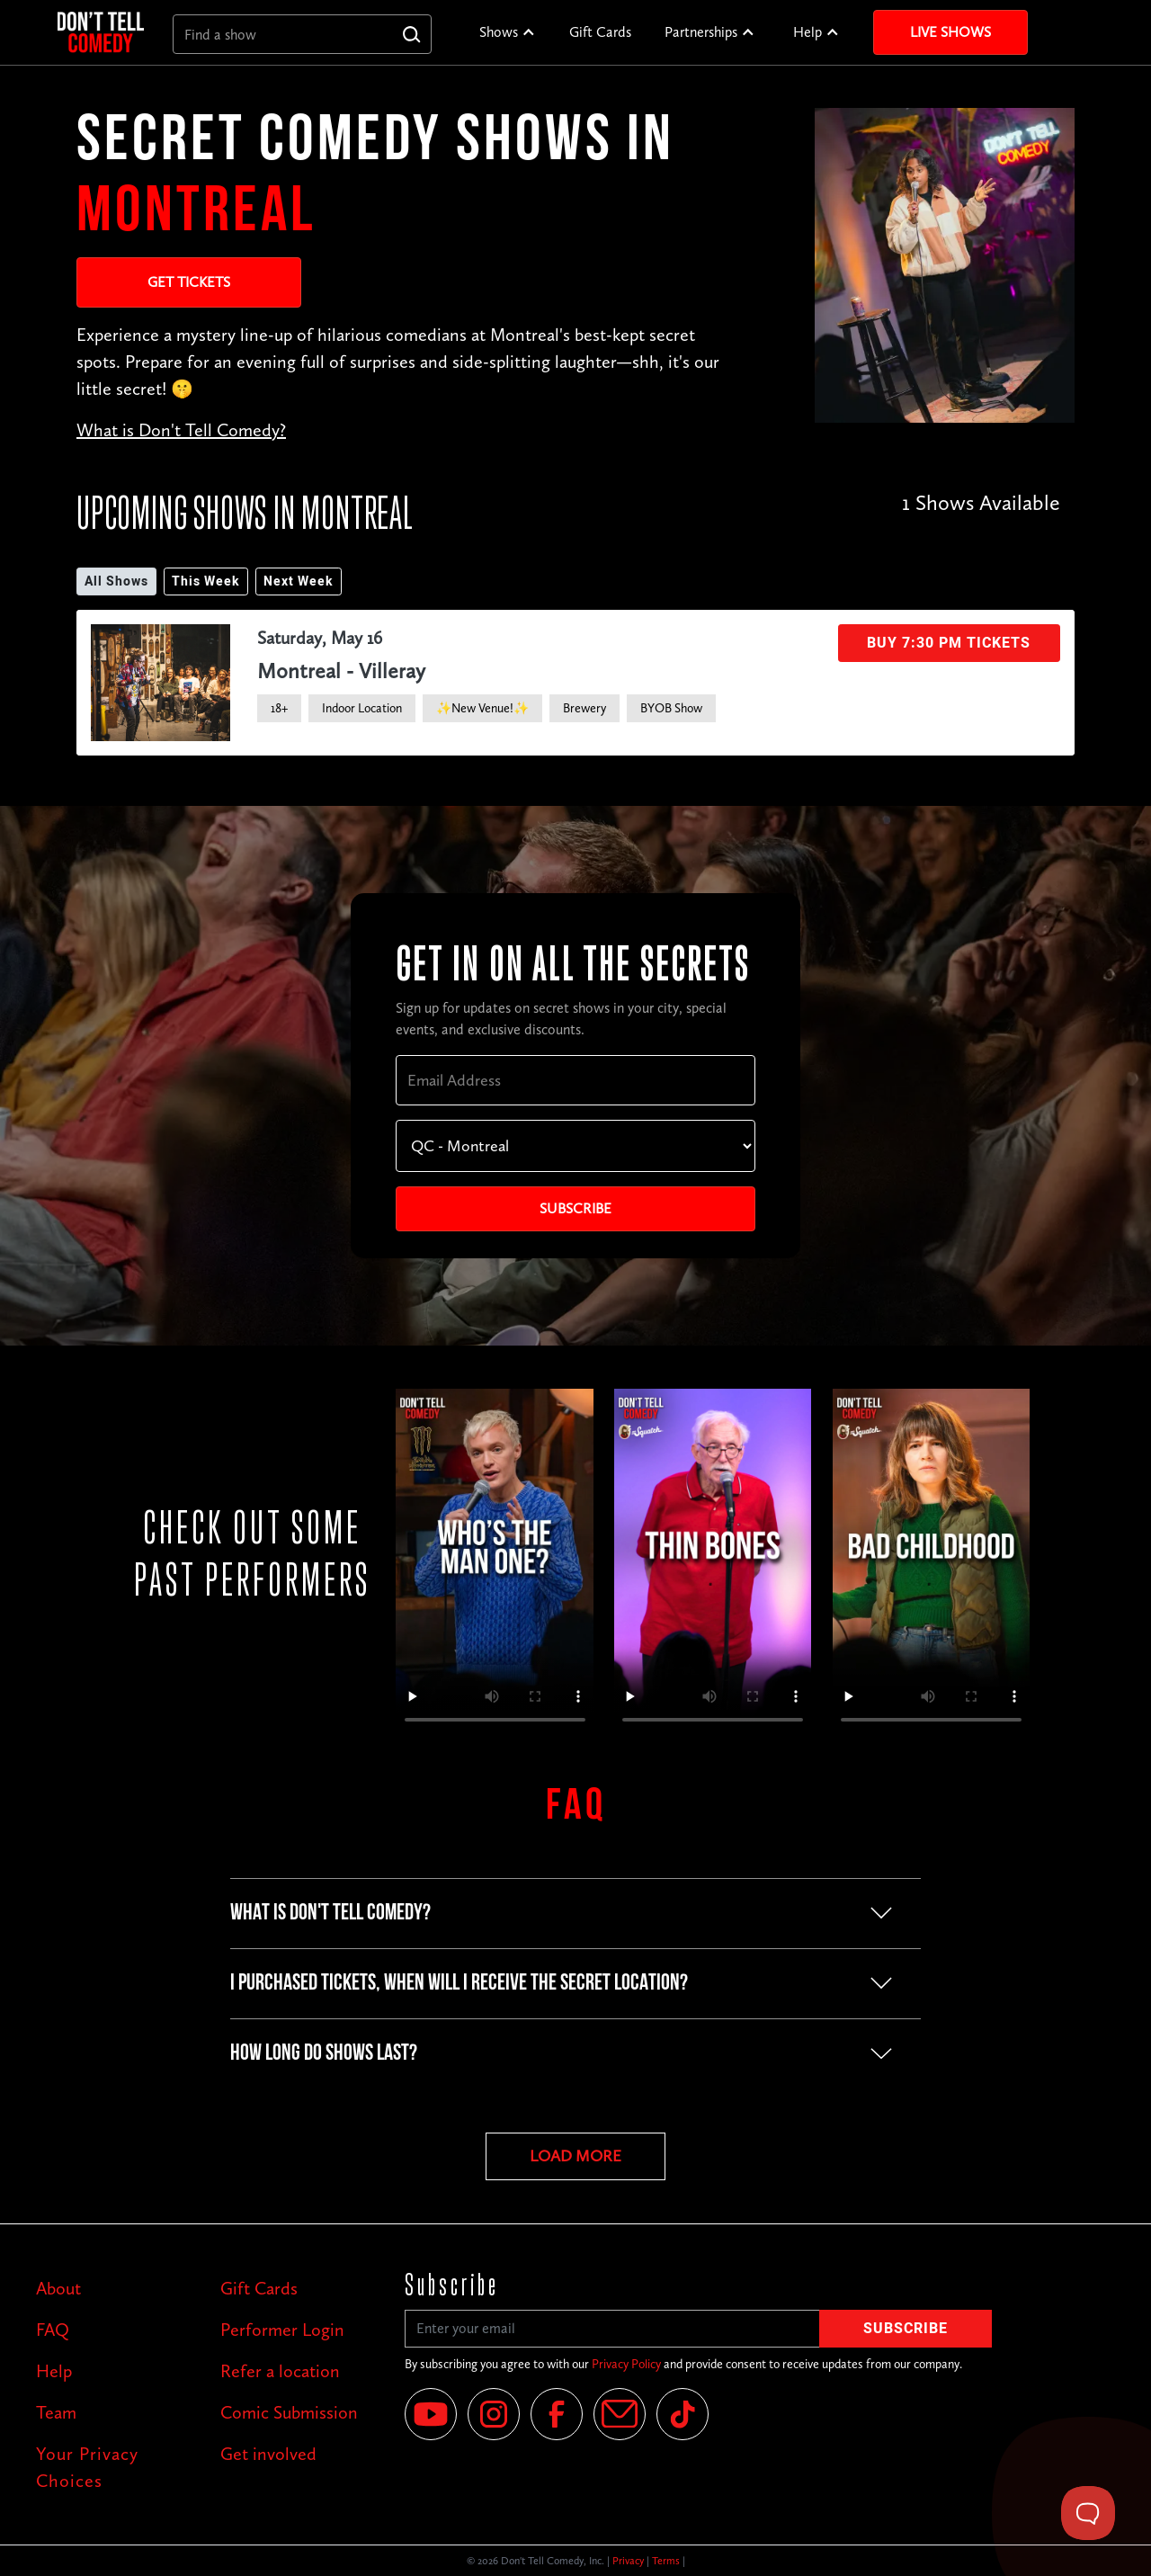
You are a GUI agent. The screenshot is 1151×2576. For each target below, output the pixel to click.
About (58, 2288)
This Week (206, 581)
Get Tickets (188, 282)
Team (56, 2412)
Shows (498, 31)
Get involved (268, 2453)
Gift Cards (600, 31)
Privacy (628, 2560)
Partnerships (701, 31)
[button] (507, 32)
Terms (666, 2560)
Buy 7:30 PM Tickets (949, 643)
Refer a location (280, 2371)
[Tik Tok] (682, 2414)
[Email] (619, 2414)
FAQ (52, 2329)
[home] (101, 32)
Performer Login (282, 2329)
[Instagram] (494, 2414)
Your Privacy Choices (87, 2467)
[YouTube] (431, 2414)
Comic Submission (289, 2412)
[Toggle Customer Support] (1088, 2513)
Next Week (298, 581)
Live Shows (950, 31)
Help (807, 31)
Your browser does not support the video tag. (495, 1564)
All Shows (116, 581)
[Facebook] (557, 2414)
